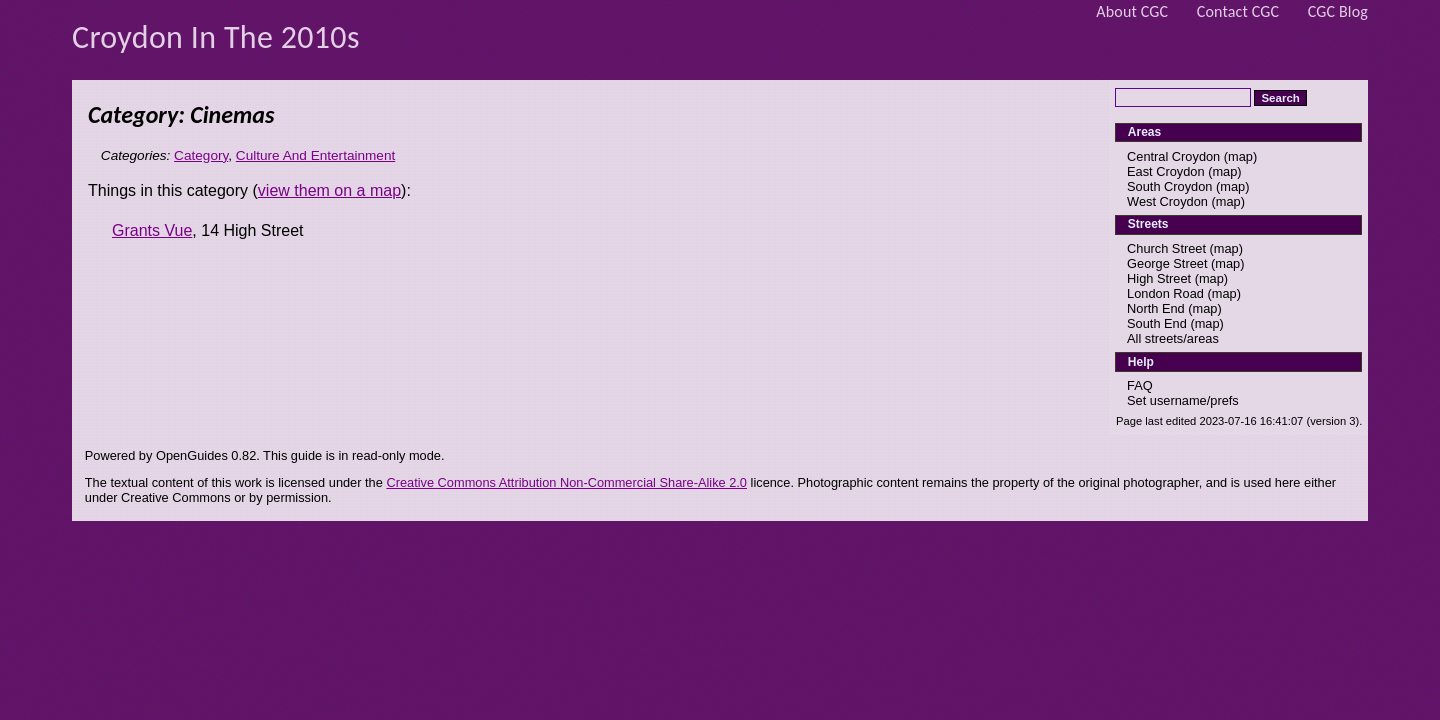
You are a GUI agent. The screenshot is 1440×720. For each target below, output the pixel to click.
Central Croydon (1173, 156)
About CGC (1132, 11)
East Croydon (1166, 171)
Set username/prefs (1183, 400)
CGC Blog (1338, 11)
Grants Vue (152, 230)
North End (1156, 308)
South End (1157, 323)
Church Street (1166, 248)
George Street (1167, 263)
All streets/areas (1173, 338)
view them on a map (329, 190)
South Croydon (1169, 186)
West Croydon (1167, 201)
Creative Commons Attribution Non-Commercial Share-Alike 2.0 (566, 482)
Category (201, 155)
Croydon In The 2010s (216, 37)
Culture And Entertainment (315, 155)
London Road (1165, 293)
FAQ (1140, 385)
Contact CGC (1238, 11)
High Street (1159, 278)
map (1240, 156)
